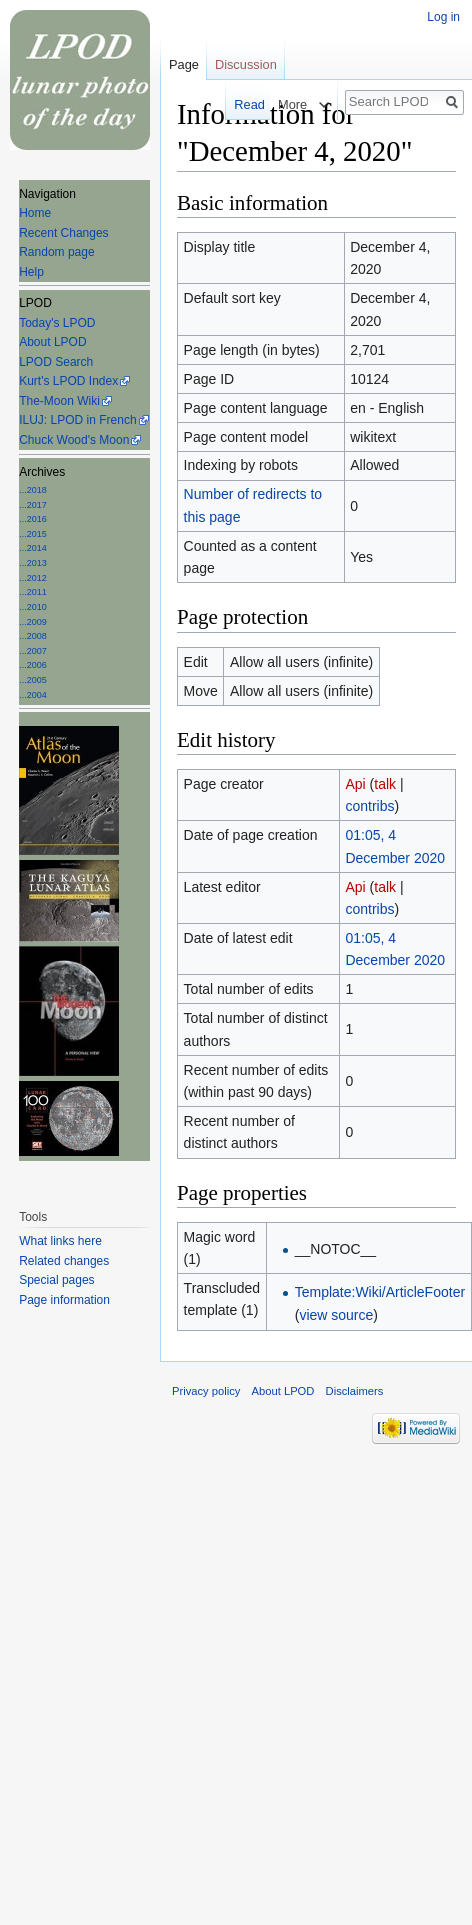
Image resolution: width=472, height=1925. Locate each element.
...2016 (33, 519)
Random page (56, 252)
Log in (443, 17)
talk (385, 784)
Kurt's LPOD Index (68, 381)
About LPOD (52, 342)
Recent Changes (63, 233)
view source (336, 1315)
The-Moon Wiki (59, 401)
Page (184, 64)
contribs (369, 806)
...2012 (33, 578)
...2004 (33, 695)
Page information (64, 1300)
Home (35, 213)
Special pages (56, 1280)
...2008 (33, 636)
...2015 (33, 534)
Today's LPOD (57, 323)
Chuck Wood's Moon (74, 440)
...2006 (33, 665)
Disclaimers (355, 1391)
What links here (60, 1241)
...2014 (33, 548)
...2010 (33, 607)
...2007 (33, 651)
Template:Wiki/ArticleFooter (380, 1292)
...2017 (33, 505)
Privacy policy (206, 1391)
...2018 (33, 490)
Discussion (246, 64)
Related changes (64, 1261)
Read (242, 104)
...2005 (33, 680)
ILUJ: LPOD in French (77, 420)
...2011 (33, 592)
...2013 (33, 563)
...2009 (33, 622)
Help (31, 272)
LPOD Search (56, 362)
